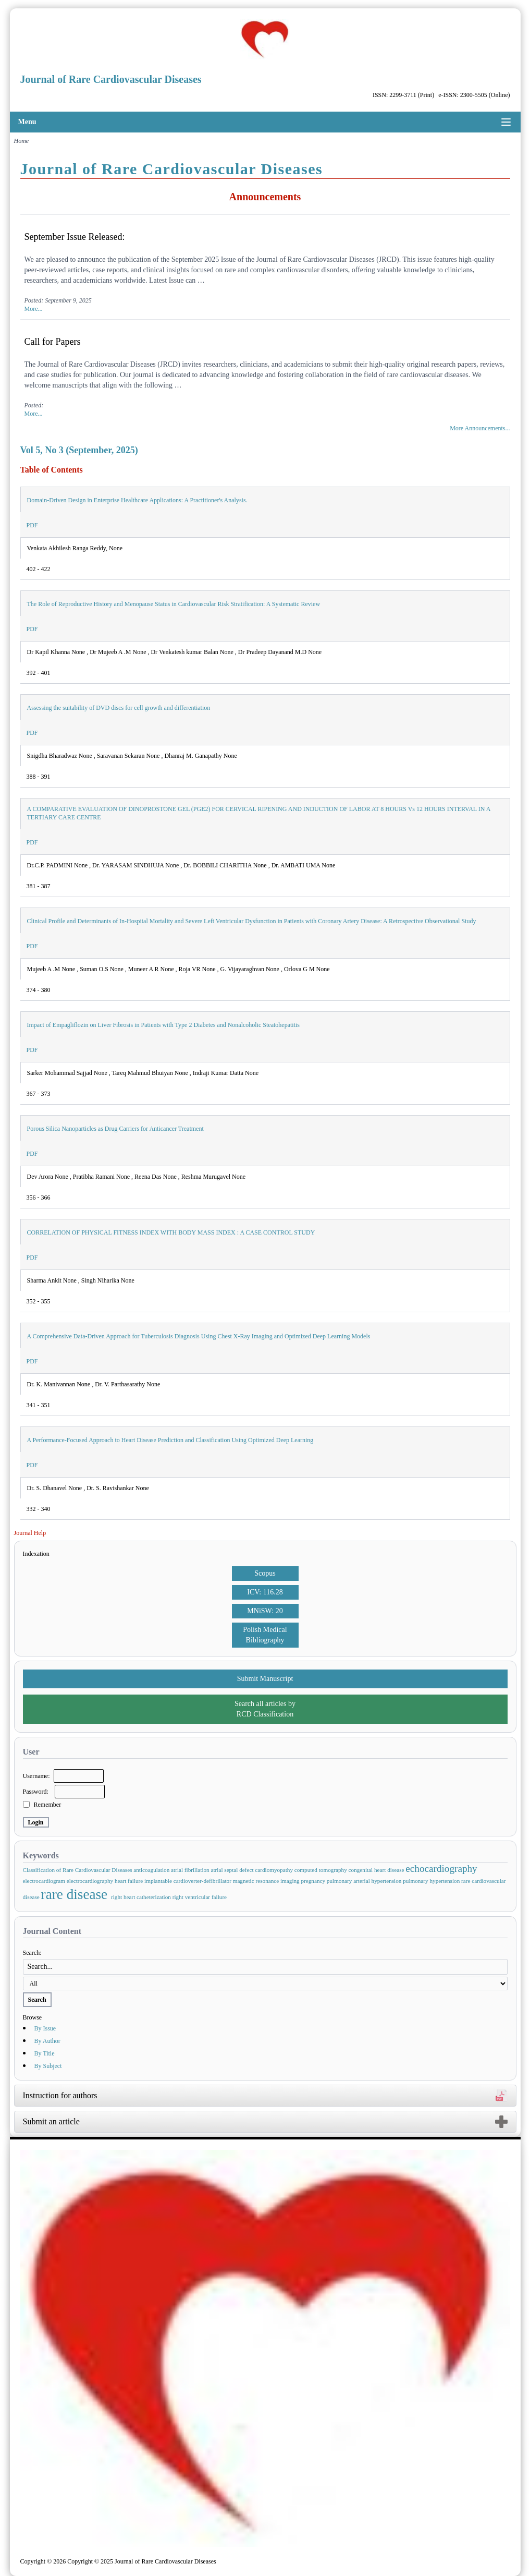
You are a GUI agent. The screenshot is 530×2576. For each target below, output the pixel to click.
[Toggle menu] (506, 122)
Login (36, 1822)
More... (33, 308)
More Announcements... (480, 428)
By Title (44, 2053)
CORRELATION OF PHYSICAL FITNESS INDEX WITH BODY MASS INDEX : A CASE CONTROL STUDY (171, 1232)
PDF (32, 525)
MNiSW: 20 (264, 1611)
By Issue (45, 2028)
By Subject (48, 2066)
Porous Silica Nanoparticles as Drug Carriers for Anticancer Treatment (115, 1128)
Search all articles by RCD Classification (265, 1709)
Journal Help (30, 1533)
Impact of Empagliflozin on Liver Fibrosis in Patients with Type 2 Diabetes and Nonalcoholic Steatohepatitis (163, 1025)
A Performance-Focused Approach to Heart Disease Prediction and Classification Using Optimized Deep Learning (170, 1440)
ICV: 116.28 (264, 1592)
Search (37, 1999)
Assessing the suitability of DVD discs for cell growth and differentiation (119, 707)
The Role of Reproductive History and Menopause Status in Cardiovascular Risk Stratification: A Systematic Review (174, 604)
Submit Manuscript (265, 1679)
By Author (47, 2041)
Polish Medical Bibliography (265, 1635)
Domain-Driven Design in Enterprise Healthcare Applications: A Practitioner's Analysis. (137, 500)
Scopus (264, 1573)
